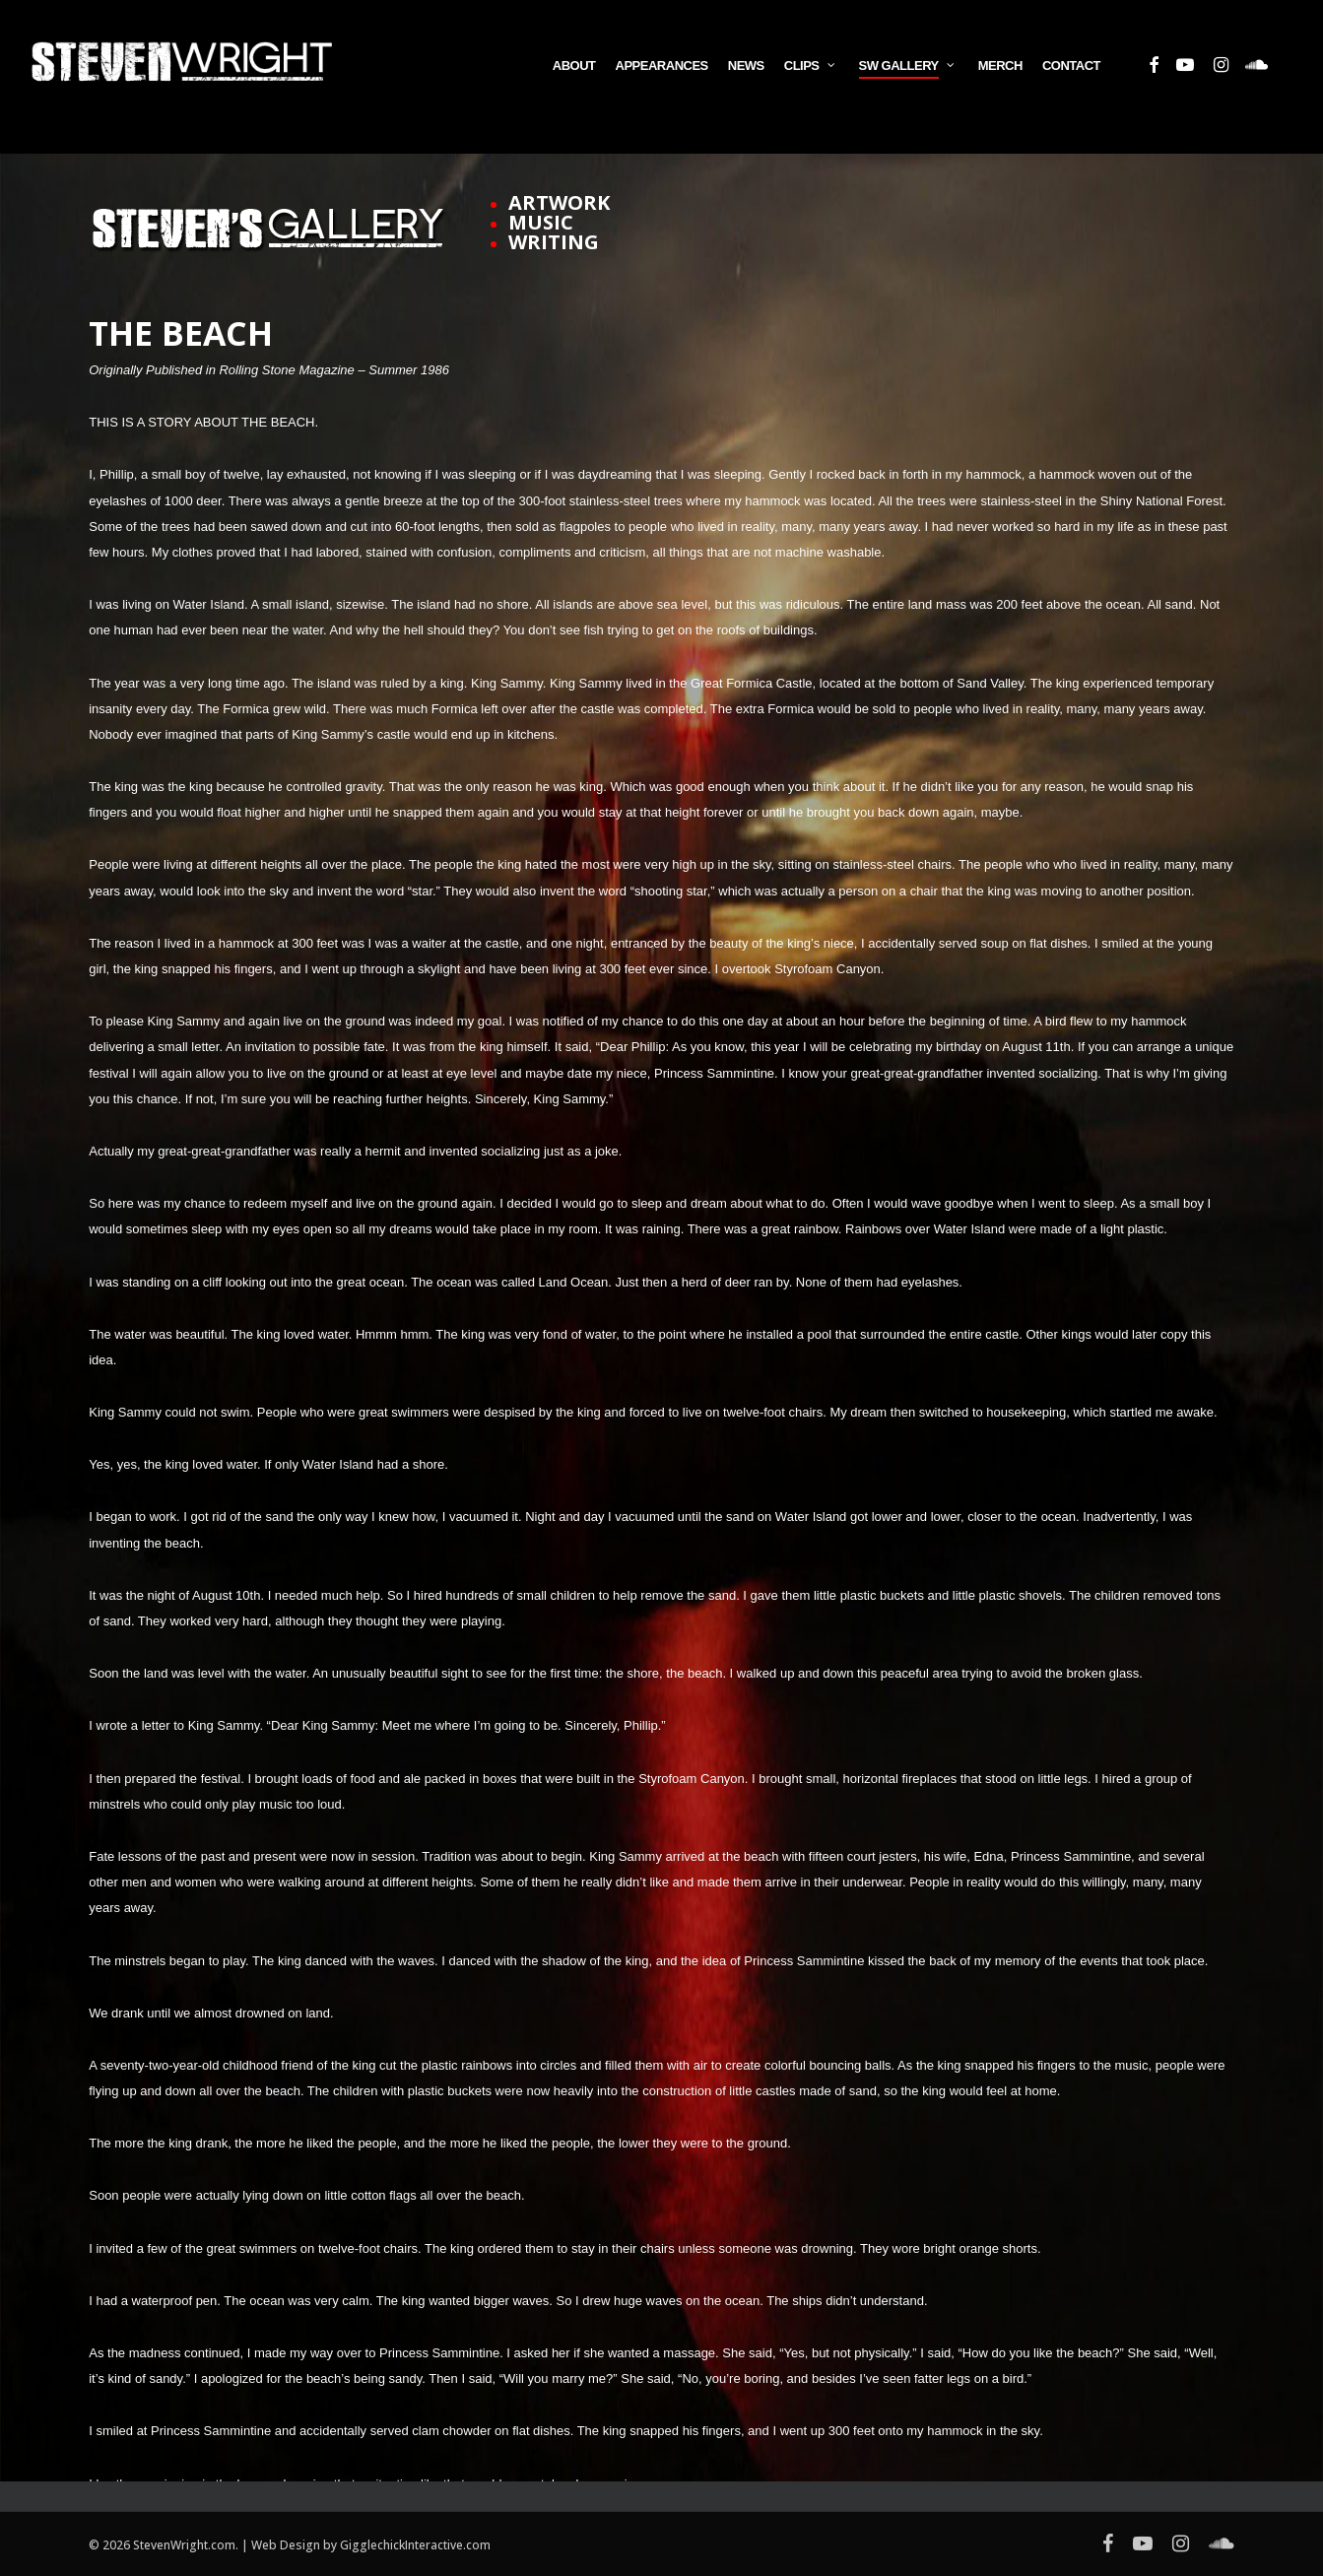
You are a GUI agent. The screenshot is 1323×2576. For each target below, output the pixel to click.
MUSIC (540, 222)
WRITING (553, 242)
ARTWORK (559, 202)
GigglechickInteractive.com (415, 2545)
